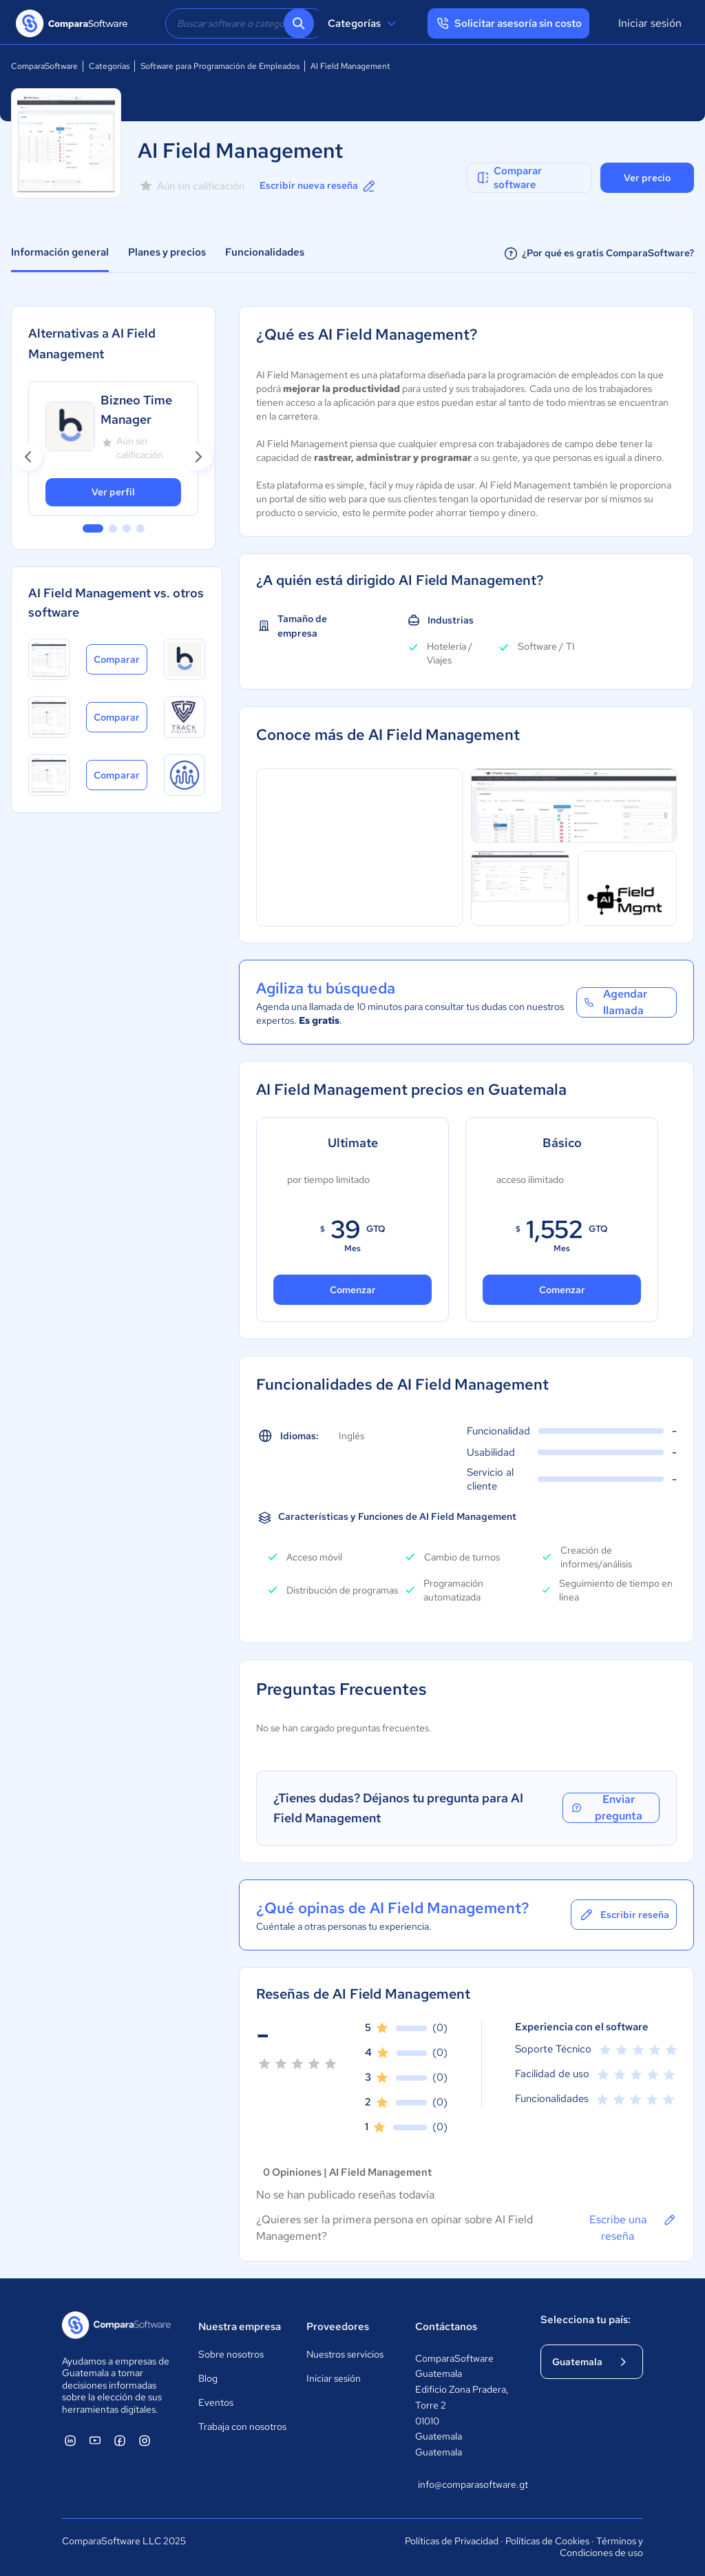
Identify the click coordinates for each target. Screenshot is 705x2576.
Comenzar (353, 1290)
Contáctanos (446, 2326)
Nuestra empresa (239, 2326)
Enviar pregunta (606, 1808)
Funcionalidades (264, 252)
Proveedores (337, 2326)
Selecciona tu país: (585, 2320)
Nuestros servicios (344, 2354)
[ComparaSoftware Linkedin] (70, 2440)
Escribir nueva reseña (318, 186)
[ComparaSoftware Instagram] (144, 2440)
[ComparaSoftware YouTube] (95, 2440)
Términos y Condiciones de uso (601, 2547)
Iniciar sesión (650, 23)
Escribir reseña (623, 1914)
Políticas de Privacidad (451, 2541)
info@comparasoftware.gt (465, 2484)
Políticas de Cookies (547, 2541)
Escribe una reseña (633, 2227)
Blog (208, 2378)
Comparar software (508, 178)
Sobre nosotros (231, 2354)
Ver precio (647, 178)
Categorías (364, 23)
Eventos (215, 2402)
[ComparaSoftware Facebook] (120, 2440)
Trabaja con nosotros (242, 2426)
